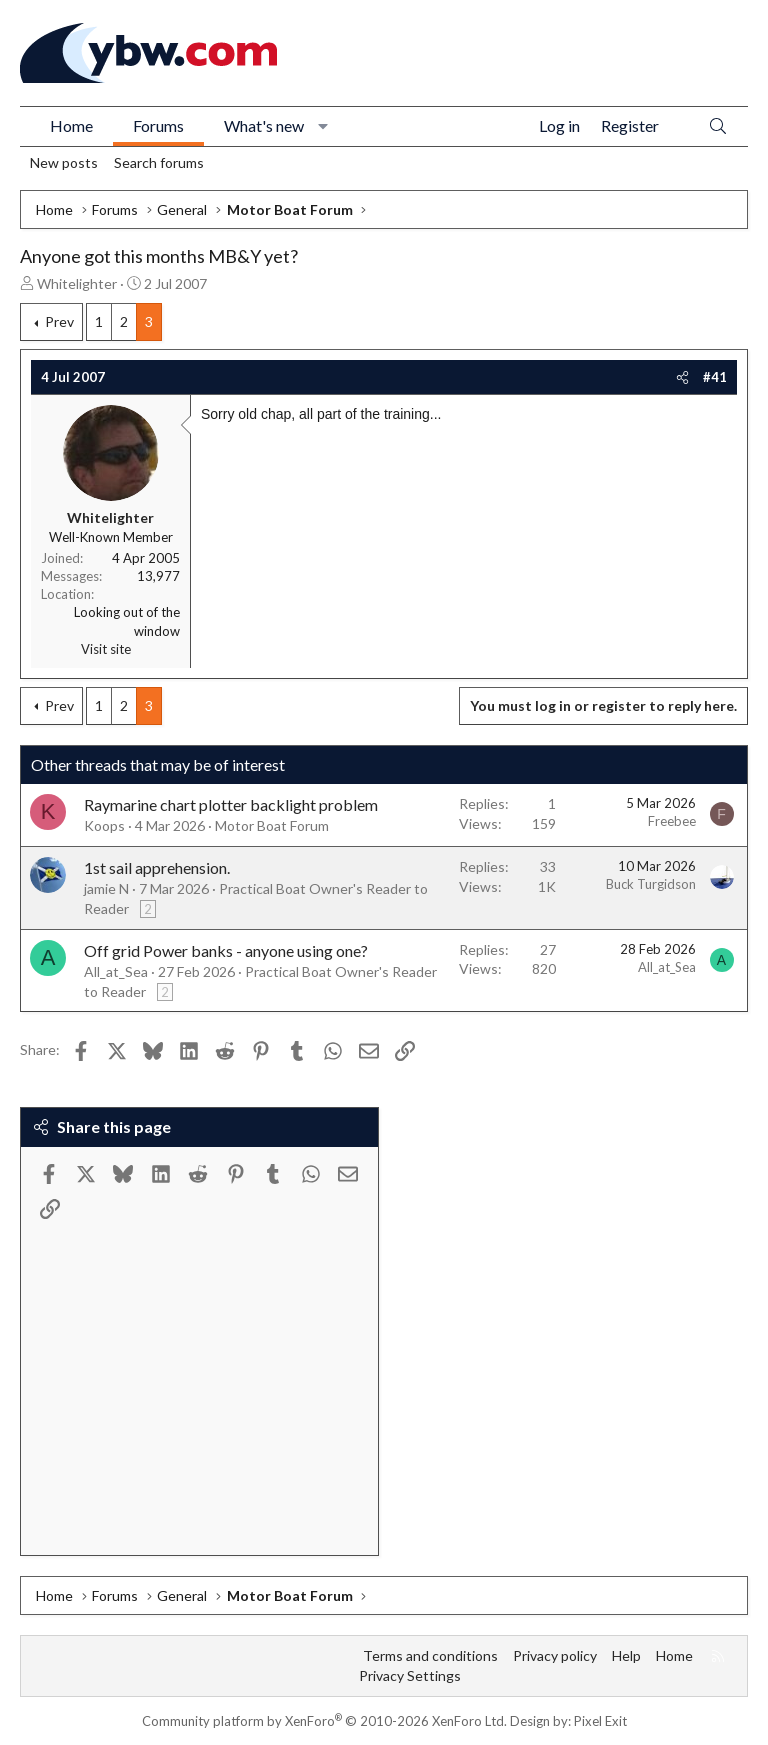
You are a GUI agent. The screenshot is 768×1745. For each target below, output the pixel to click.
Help (626, 1655)
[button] (323, 126)
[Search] (718, 126)
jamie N (106, 888)
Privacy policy (555, 1655)
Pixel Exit (600, 1721)
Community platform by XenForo (324, 1721)
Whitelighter (77, 283)
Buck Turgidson (651, 884)
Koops (104, 825)
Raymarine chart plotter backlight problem (231, 804)
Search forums (159, 162)
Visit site (106, 649)
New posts (64, 162)
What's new (264, 125)
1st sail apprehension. (157, 867)
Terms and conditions (430, 1655)
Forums (158, 125)
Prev (59, 321)
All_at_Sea (116, 971)
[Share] (682, 377)
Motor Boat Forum (272, 825)
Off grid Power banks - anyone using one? (226, 950)
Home (71, 125)
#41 (715, 377)
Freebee (672, 821)
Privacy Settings (410, 1675)
